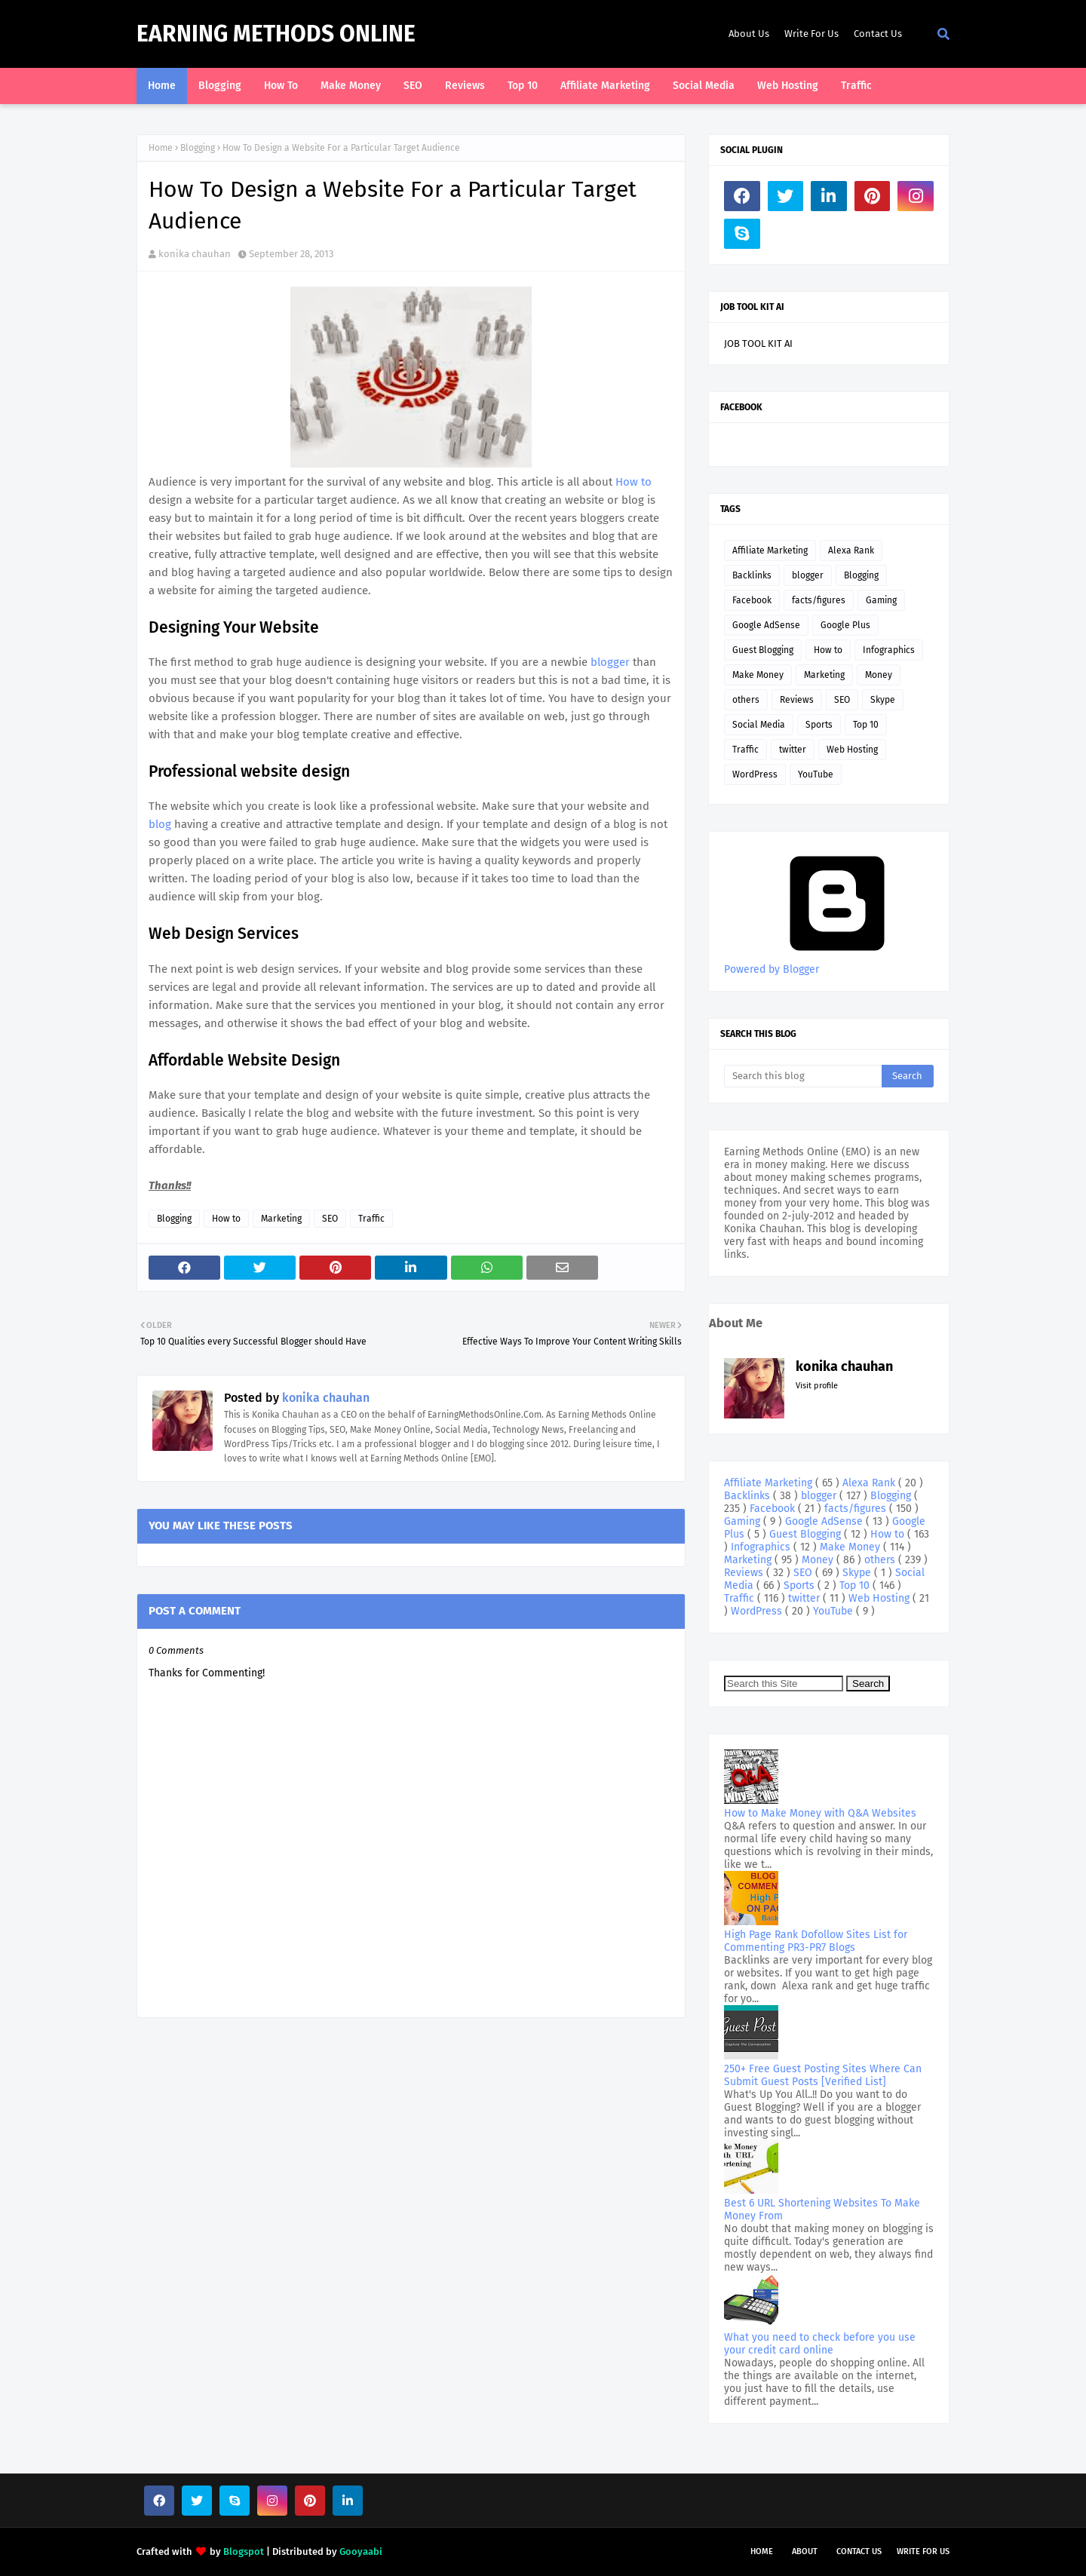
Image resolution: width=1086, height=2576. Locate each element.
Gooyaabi (360, 2551)
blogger (612, 662)
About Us (749, 33)
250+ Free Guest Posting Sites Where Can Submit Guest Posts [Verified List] (823, 2075)
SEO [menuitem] (412, 85)
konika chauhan (194, 253)
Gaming (881, 600)
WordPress (755, 774)
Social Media (758, 724)
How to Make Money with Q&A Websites (820, 1813)
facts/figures (818, 600)
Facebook (752, 600)
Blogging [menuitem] (219, 85)
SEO (330, 1218)
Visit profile (817, 1386)
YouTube (815, 774)
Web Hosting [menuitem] (787, 85)
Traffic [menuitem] (856, 85)
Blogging (197, 148)
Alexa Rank (851, 550)
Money (878, 675)
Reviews (797, 700)
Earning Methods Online (276, 34)
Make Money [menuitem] (351, 85)
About (805, 2551)
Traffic (371, 1218)
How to (633, 482)
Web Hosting (852, 749)
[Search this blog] (803, 1076)
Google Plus (845, 625)
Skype (882, 700)
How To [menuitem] (281, 85)
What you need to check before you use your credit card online (820, 2344)
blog (161, 824)
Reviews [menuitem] (465, 85)
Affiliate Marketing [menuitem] (605, 85)
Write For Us (811, 33)
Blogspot (243, 2551)
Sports (819, 724)
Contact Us (878, 33)
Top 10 (866, 724)
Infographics (889, 650)
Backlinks (752, 575)
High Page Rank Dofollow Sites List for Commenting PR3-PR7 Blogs (815, 1941)
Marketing (281, 1218)
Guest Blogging (762, 650)
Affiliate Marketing (770, 550)
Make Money (758, 675)
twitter (792, 749)
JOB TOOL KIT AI (758, 343)
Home (161, 148)
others (745, 700)
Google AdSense (766, 625)
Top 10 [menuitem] (523, 85)
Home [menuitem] (162, 85)
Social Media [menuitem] (704, 85)
